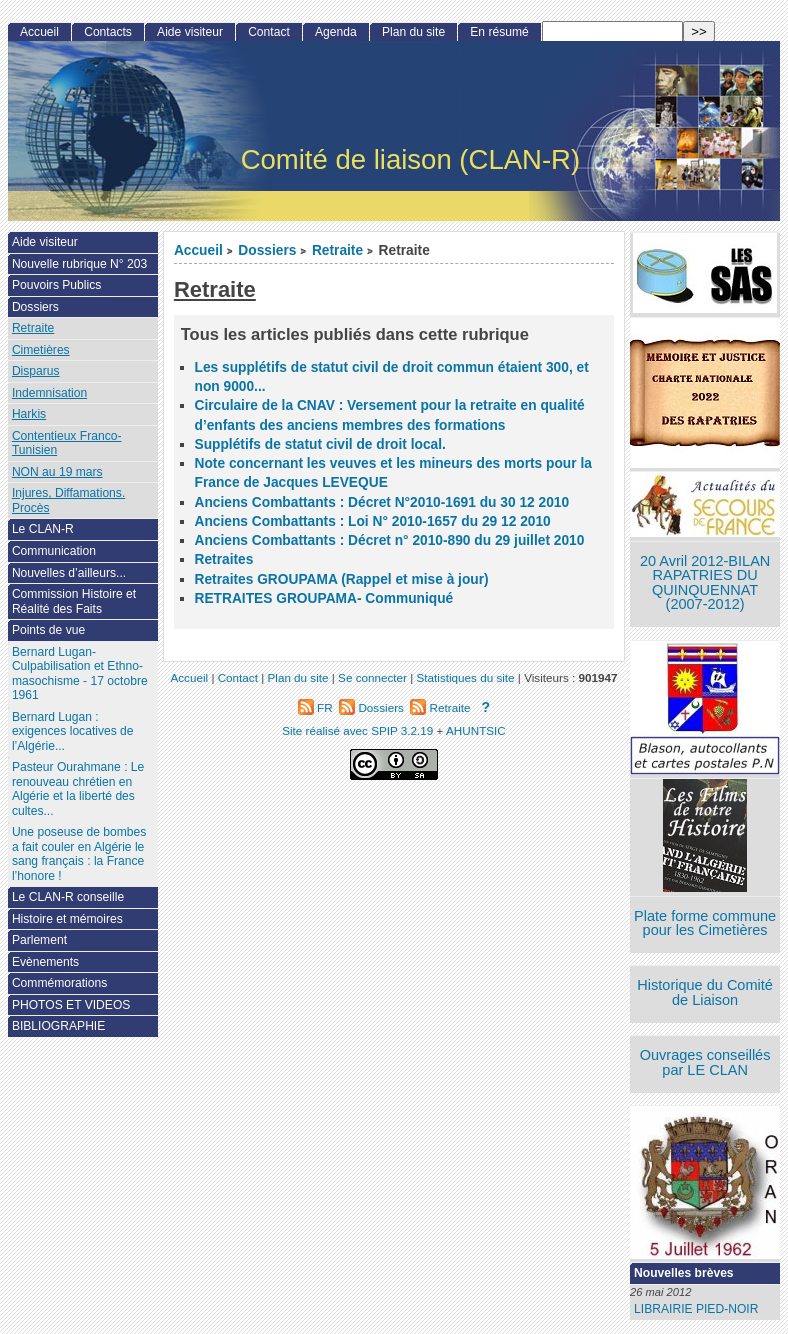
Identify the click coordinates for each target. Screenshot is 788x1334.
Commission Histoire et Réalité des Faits (74, 601)
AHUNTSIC (476, 730)
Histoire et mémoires (67, 919)
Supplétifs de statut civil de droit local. (320, 444)
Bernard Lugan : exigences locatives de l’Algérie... (73, 731)
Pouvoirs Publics (56, 285)
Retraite (337, 250)
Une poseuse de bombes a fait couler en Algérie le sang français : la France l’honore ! (79, 854)
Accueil (198, 250)
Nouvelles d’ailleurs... (69, 573)
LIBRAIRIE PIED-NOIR (696, 1309)
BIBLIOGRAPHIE (58, 1026)
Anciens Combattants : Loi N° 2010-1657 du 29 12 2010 (373, 521)
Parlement (39, 940)
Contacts (108, 32)
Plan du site (413, 32)
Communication (54, 551)
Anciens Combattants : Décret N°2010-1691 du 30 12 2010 (382, 502)
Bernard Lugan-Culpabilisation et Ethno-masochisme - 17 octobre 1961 (80, 674)
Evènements (45, 962)
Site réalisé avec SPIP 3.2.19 (357, 730)
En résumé (499, 32)
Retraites (224, 559)
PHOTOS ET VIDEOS (71, 1005)
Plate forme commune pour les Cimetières (705, 923)
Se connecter (372, 677)
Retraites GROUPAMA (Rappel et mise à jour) (342, 579)
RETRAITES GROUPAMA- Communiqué (324, 598)
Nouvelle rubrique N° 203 (79, 264)
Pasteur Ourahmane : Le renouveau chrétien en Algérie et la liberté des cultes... (78, 789)
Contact (269, 32)
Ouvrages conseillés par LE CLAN (705, 1062)
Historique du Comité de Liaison (705, 992)
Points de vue (48, 630)
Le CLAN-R (43, 529)
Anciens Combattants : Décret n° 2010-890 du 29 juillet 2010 (390, 540)
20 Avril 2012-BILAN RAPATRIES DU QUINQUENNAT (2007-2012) (705, 583)
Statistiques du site (466, 677)
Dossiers (267, 250)
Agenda (336, 32)
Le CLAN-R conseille (68, 897)
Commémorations (59, 983)
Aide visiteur (190, 32)
